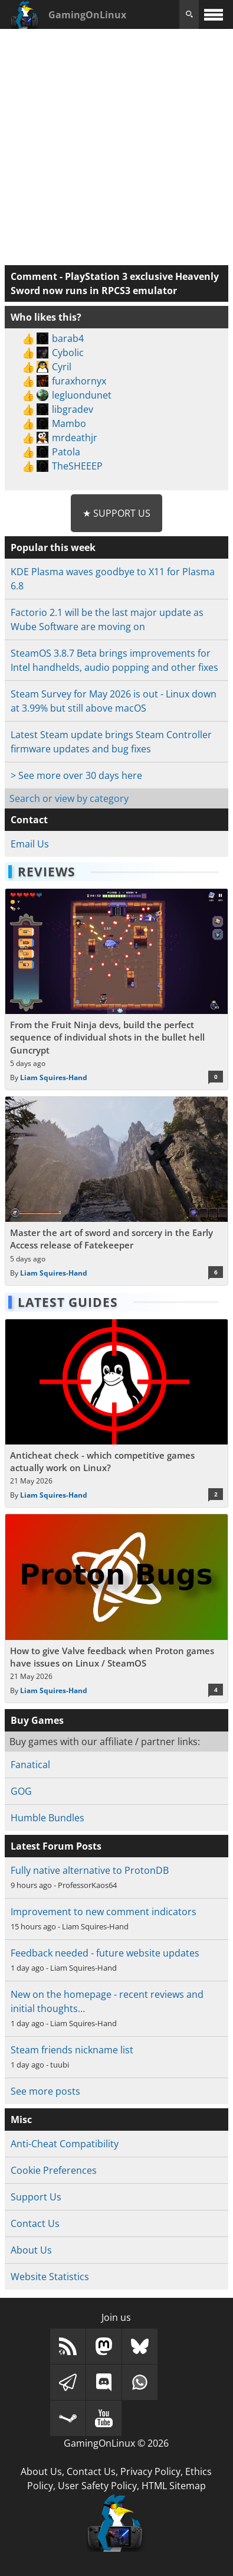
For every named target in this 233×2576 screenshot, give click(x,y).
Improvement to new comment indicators (103, 1911)
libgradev (72, 409)
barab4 (68, 338)
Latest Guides (68, 1302)
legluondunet (81, 395)
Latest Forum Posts (56, 1846)
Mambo (69, 423)
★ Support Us (116, 513)
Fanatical (30, 1764)
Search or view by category (69, 798)
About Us (31, 2250)
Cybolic (68, 352)
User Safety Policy (97, 2485)
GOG (21, 1791)
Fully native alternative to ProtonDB (90, 1870)
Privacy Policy (150, 2471)
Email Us (30, 843)
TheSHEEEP (77, 465)
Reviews (47, 872)
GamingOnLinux (87, 14)
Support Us (36, 2196)
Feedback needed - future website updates (105, 1952)
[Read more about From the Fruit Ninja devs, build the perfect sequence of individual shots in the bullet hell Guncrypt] (116, 989)
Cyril (61, 366)
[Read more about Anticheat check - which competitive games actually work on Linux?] (116, 1413)
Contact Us (35, 2223)
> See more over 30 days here (76, 775)
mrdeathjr (74, 437)
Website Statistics (50, 2276)
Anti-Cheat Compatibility (65, 2143)
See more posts (45, 2091)
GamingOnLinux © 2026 (116, 2443)
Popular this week (53, 547)
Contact (29, 819)
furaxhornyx (79, 380)
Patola (66, 451)
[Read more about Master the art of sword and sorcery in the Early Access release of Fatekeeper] (116, 1191)
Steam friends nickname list (72, 2049)
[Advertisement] (116, 145)
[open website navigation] (213, 14)
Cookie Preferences (54, 2170)
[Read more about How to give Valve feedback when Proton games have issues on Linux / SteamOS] (116, 1608)
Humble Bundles (47, 1817)
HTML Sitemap (174, 2485)
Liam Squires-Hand (53, 1077)
